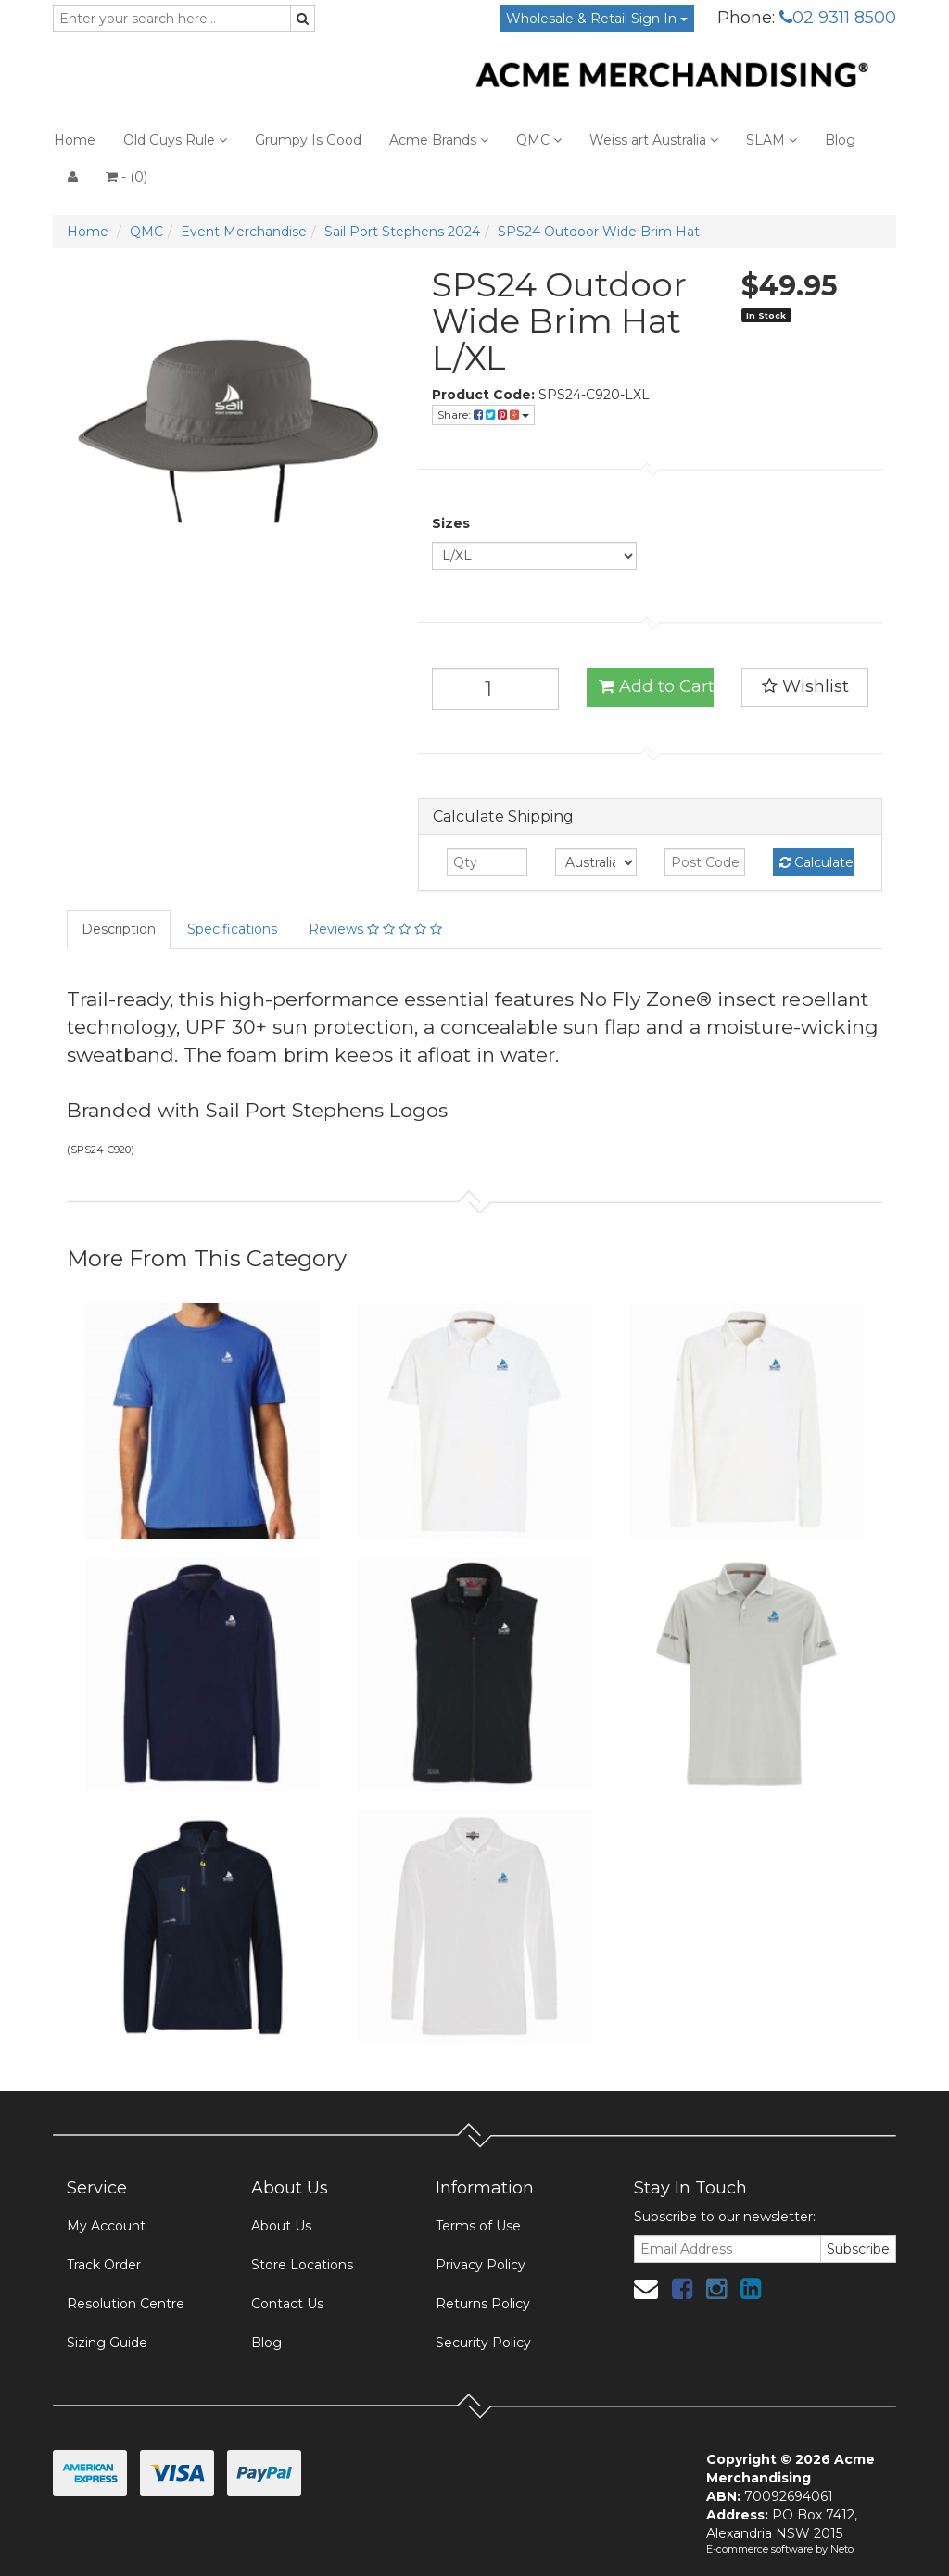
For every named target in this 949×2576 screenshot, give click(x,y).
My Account (106, 2226)
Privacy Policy (480, 2264)
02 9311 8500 (837, 17)
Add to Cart (656, 686)
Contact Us (287, 2303)
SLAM (771, 140)
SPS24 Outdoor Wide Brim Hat (599, 231)
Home (74, 140)
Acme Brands (438, 140)
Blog (840, 140)
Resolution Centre (125, 2303)
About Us (281, 2226)
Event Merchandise (244, 231)
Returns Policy (483, 2303)
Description (119, 929)
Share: (483, 414)
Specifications (232, 929)
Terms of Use (478, 2226)
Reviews (375, 929)
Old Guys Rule (175, 140)
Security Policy (483, 2342)
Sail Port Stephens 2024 (402, 231)
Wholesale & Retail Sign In (597, 18)
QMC (539, 140)
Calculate (816, 862)
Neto (842, 2549)
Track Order (104, 2264)
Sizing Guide (107, 2342)
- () (126, 177)
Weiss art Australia (653, 140)
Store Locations (302, 2264)
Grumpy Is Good (308, 140)
